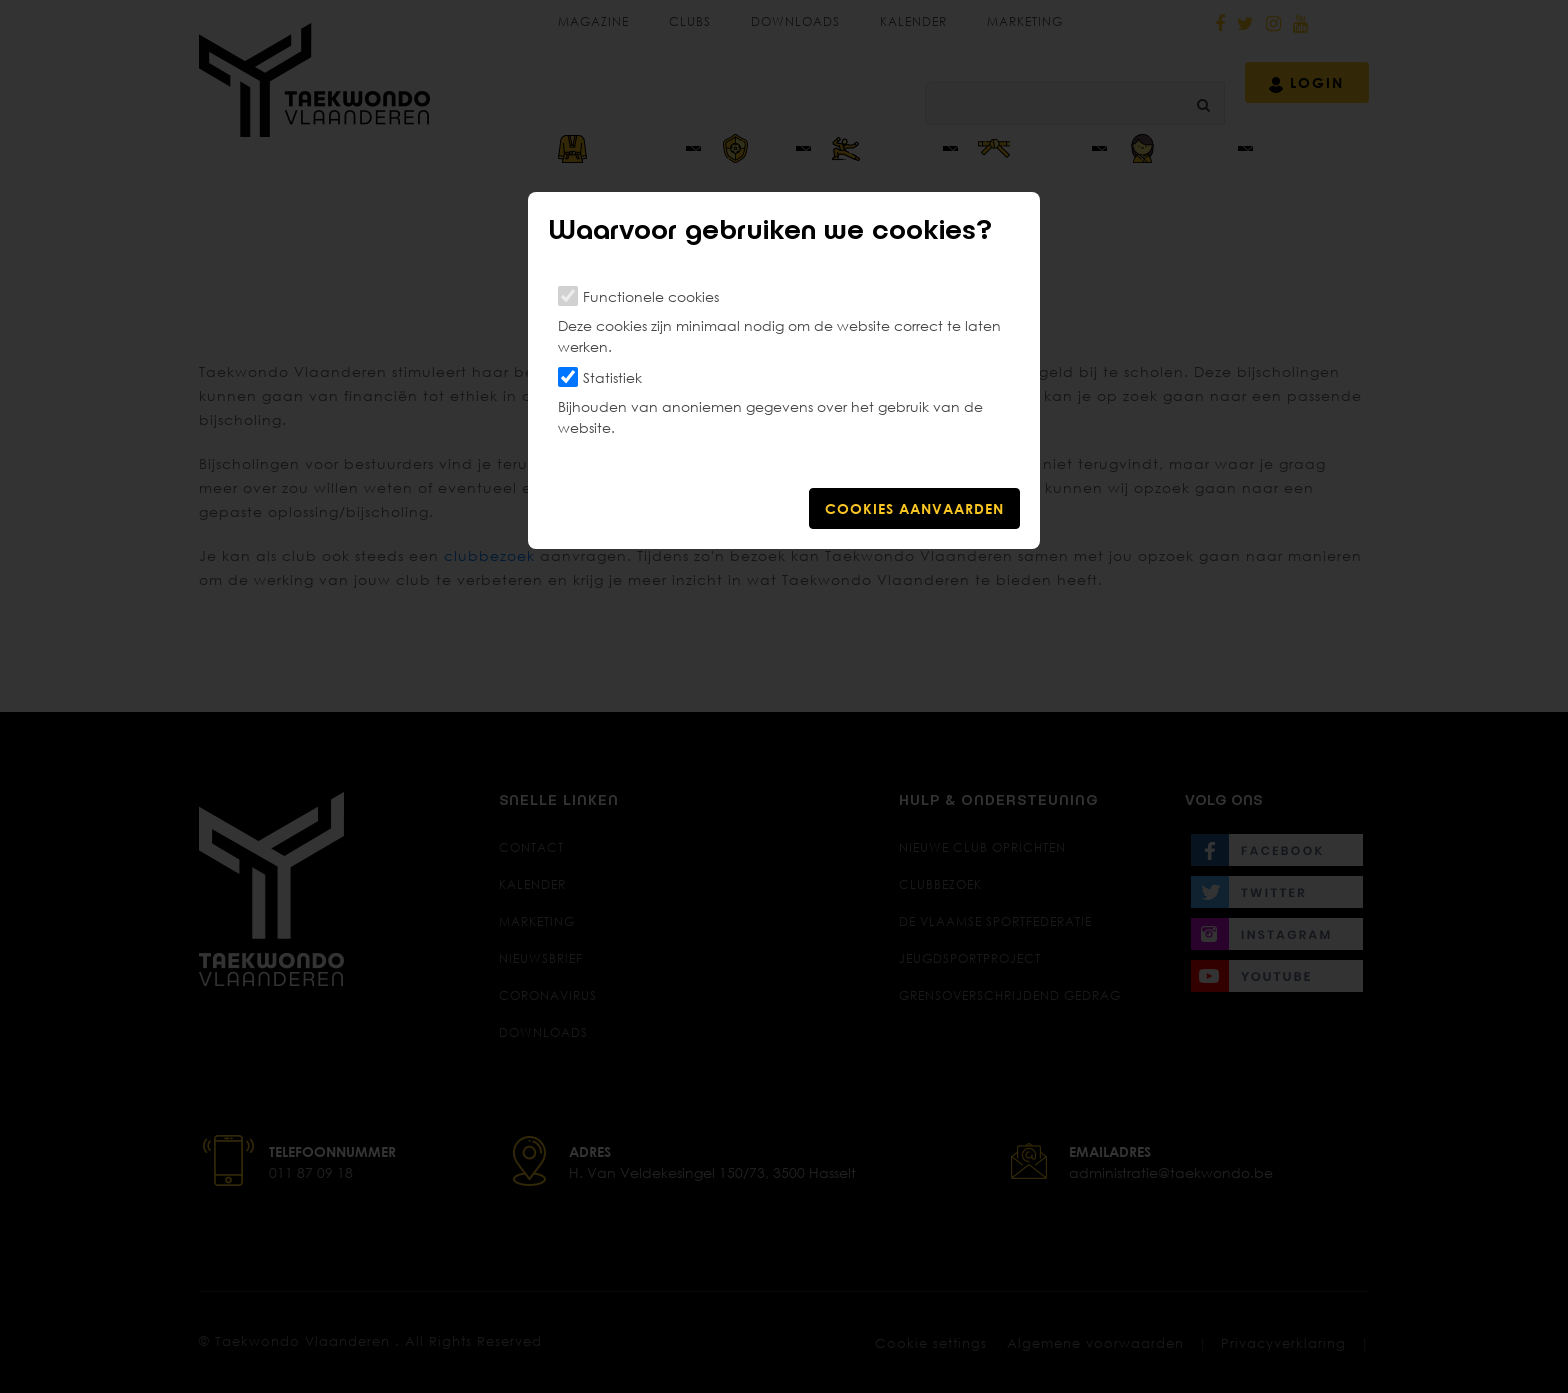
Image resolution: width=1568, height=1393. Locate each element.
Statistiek (612, 377)
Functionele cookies (651, 296)
